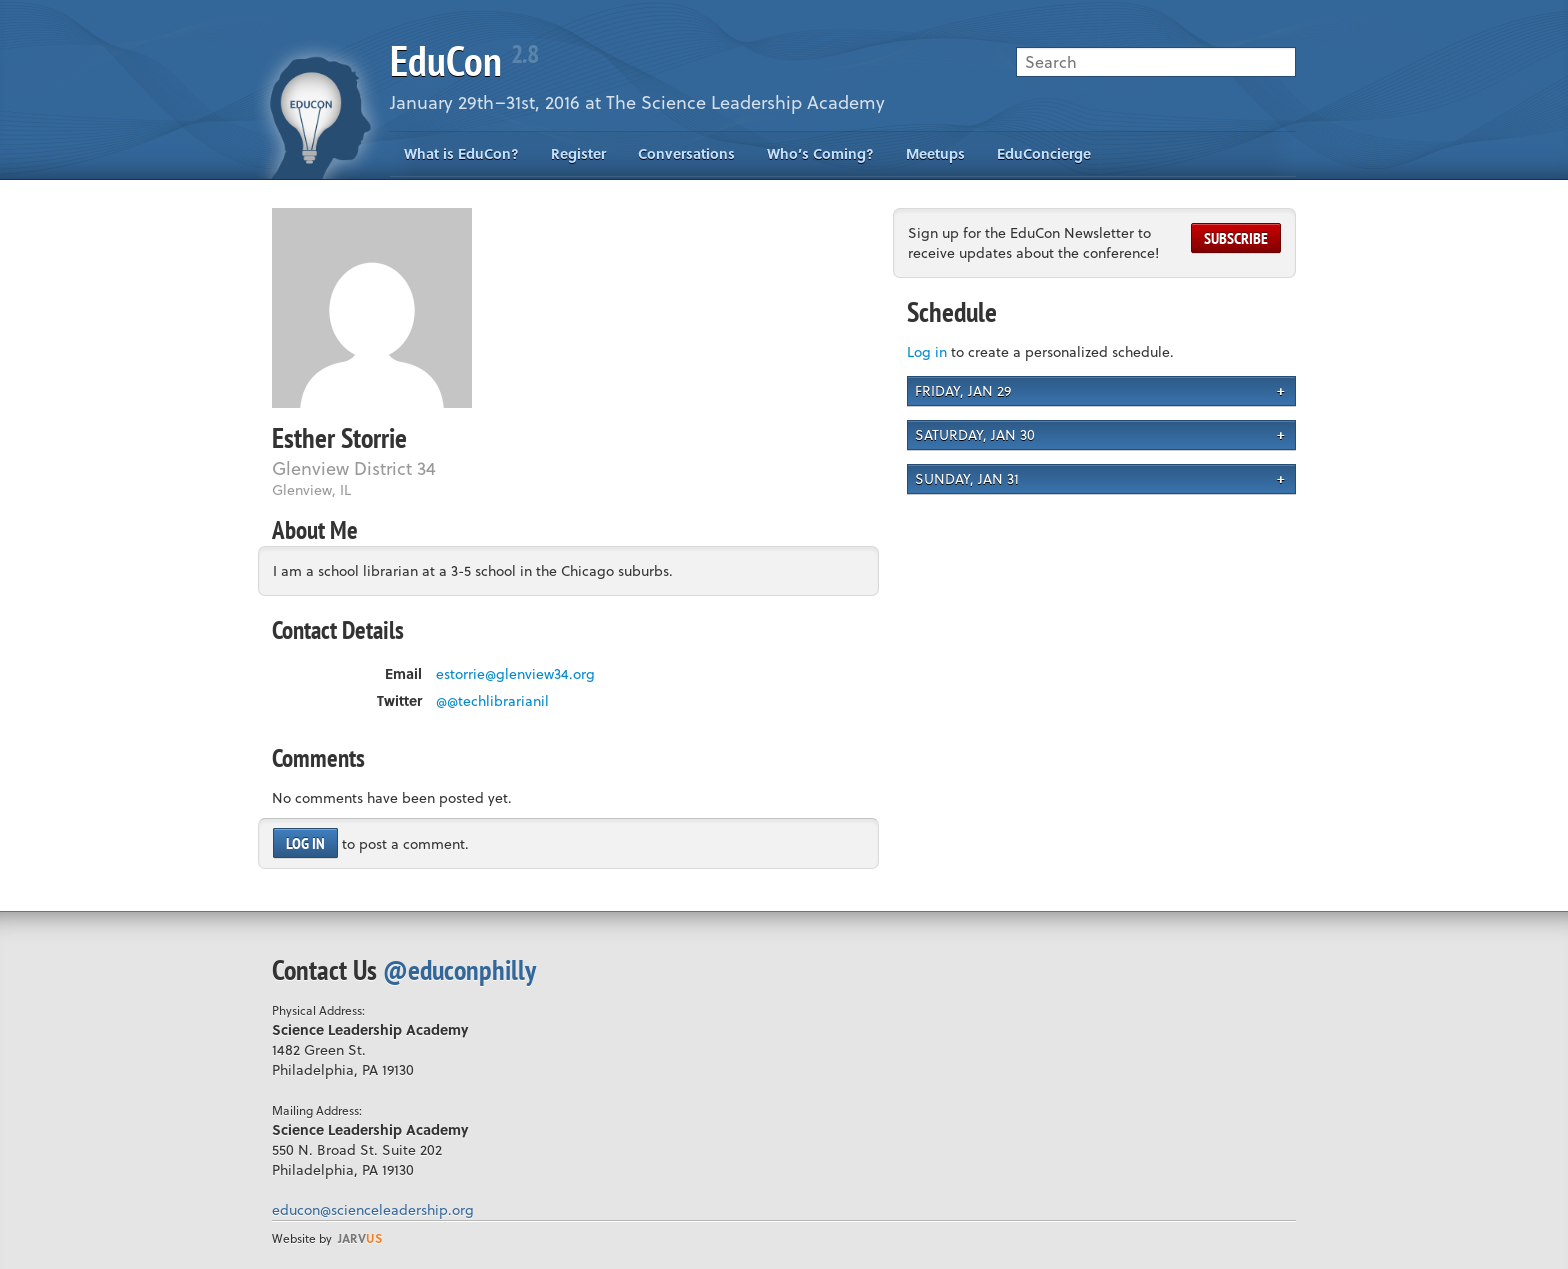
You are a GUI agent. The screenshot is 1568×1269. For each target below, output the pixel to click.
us (360, 1238)
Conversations (686, 153)
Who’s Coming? (820, 153)
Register (578, 153)
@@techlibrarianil (492, 701)
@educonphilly (459, 969)
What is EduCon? (461, 153)
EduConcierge (1044, 153)
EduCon (464, 60)
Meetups (935, 153)
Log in (305, 843)
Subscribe (1236, 238)
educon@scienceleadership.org (373, 1209)
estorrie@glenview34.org (515, 674)
